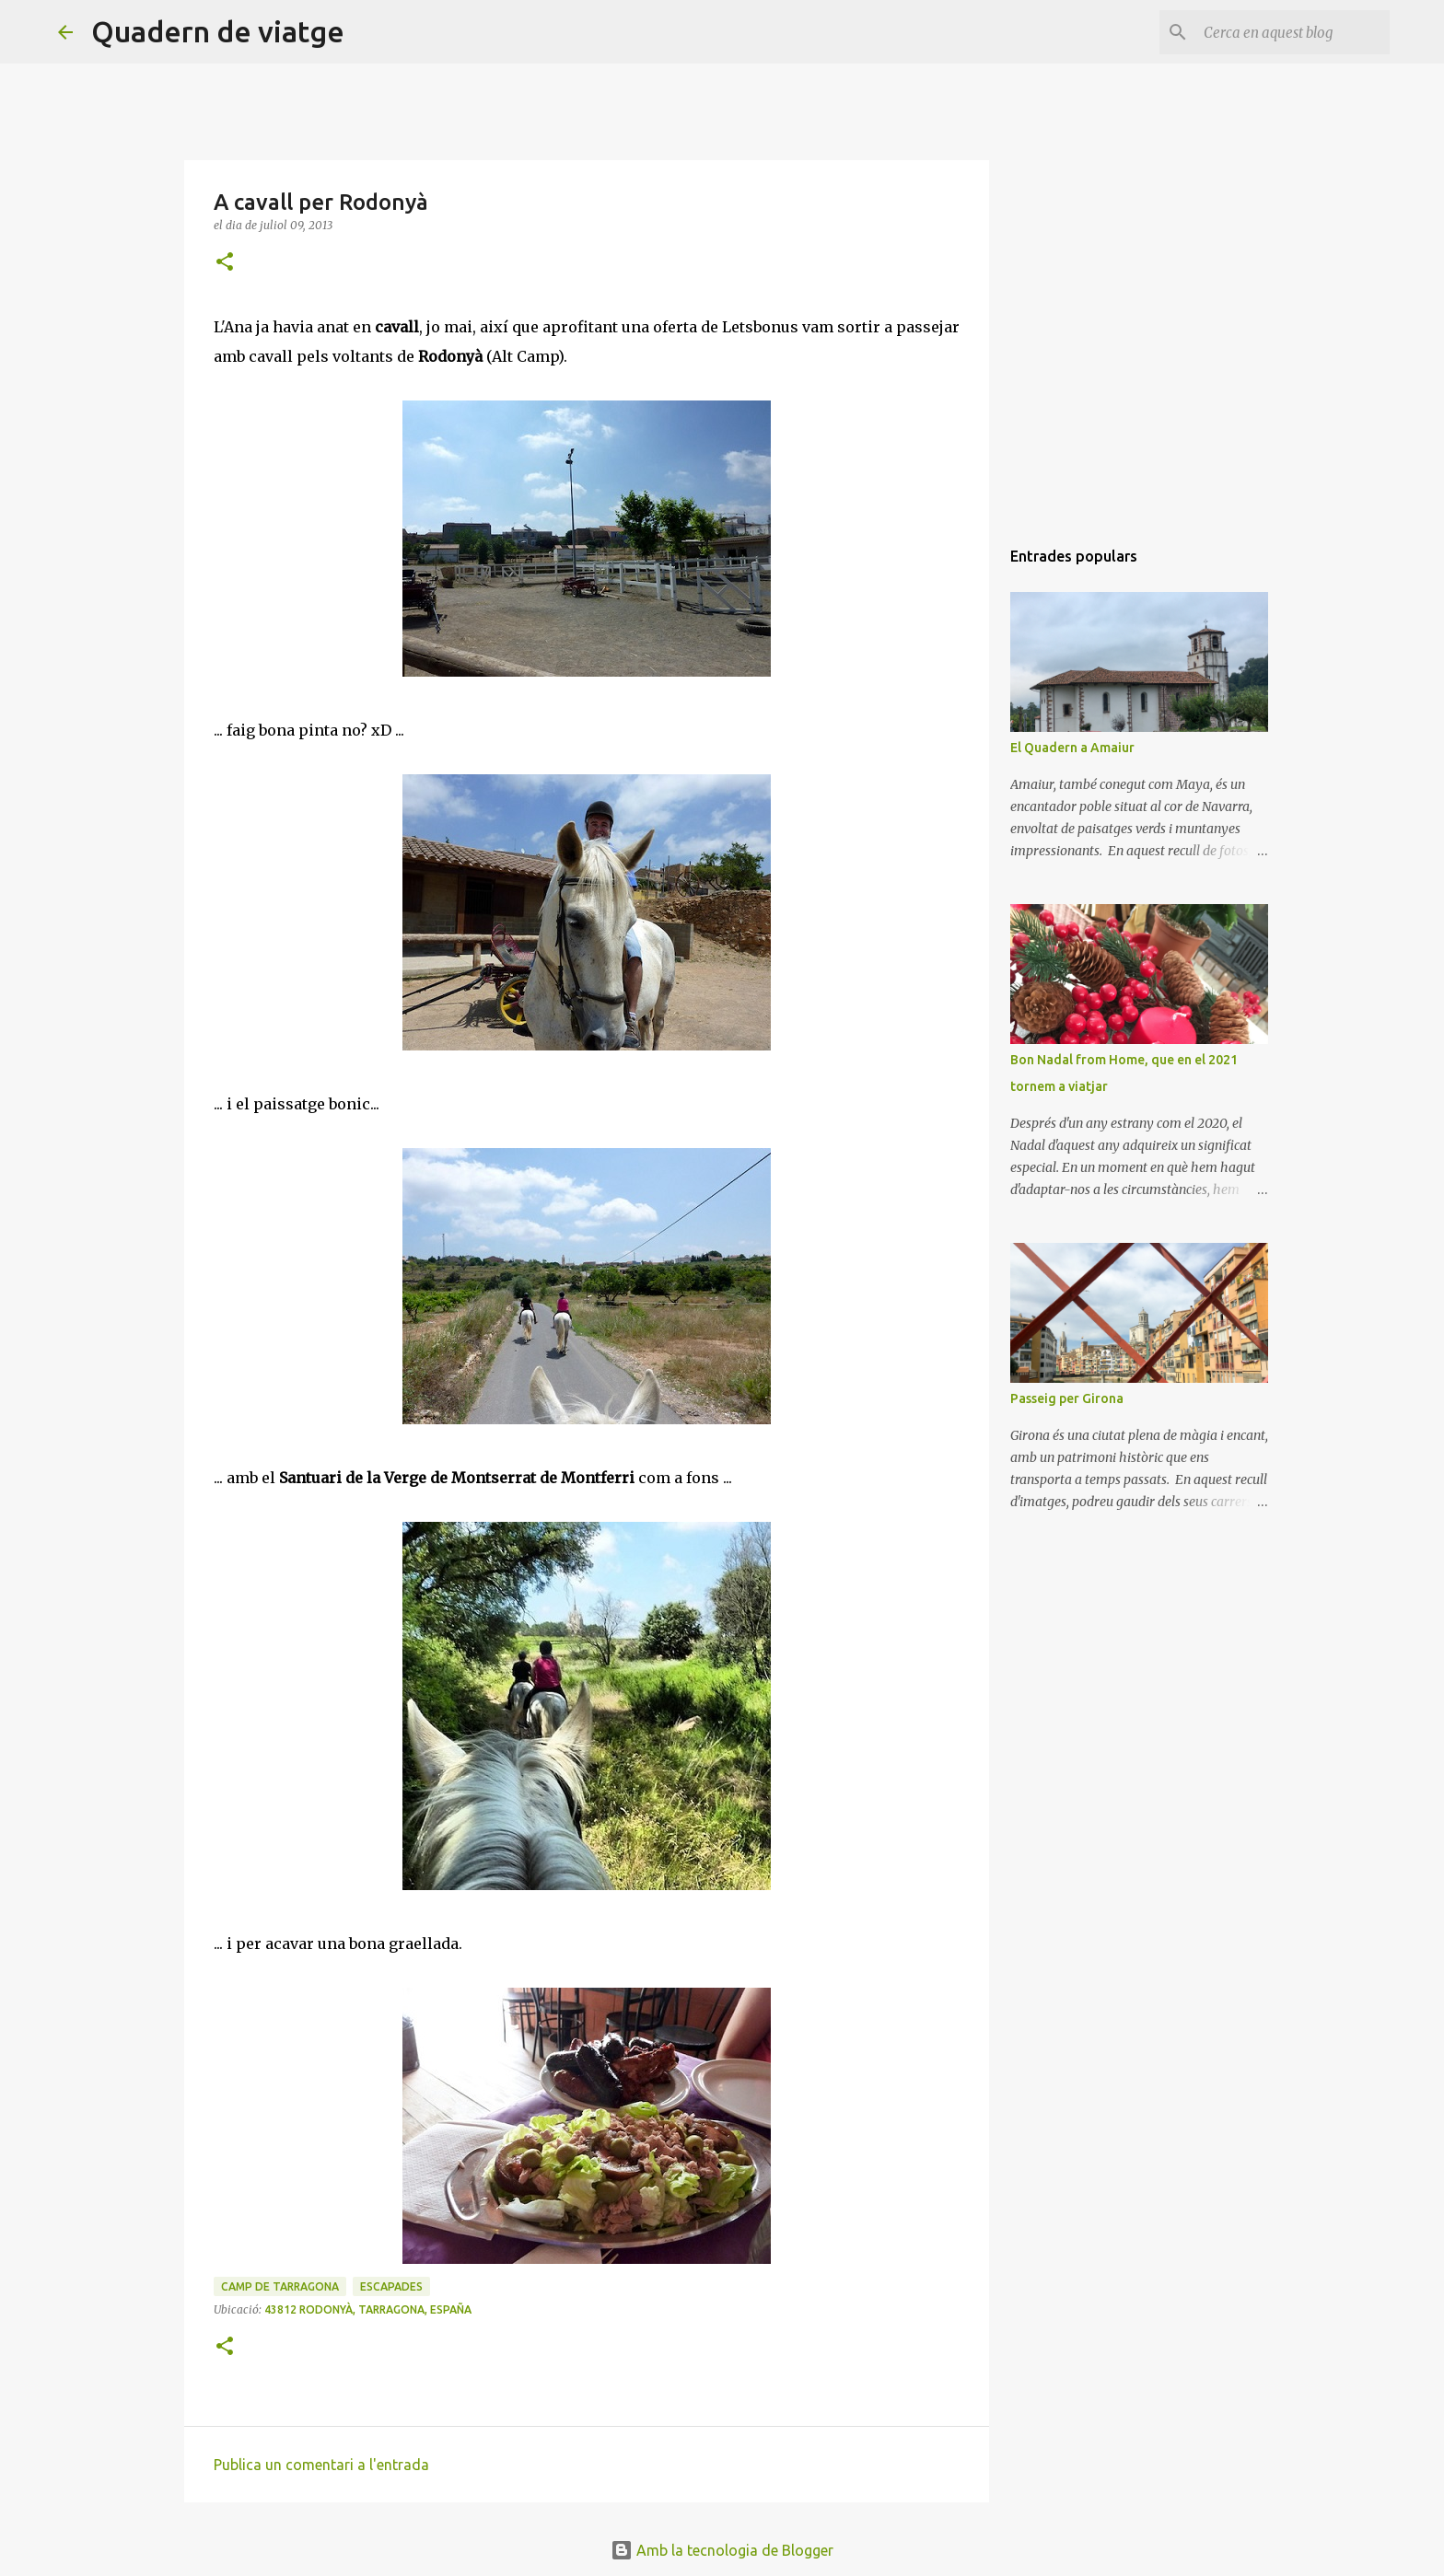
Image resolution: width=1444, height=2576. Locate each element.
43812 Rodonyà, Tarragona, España (368, 2309)
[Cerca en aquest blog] (1293, 32)
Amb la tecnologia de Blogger (722, 2550)
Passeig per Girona (1067, 1398)
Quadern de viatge (217, 31)
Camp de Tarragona (280, 2286)
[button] (225, 262)
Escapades (391, 2286)
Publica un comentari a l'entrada (321, 2464)
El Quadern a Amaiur (1072, 747)
